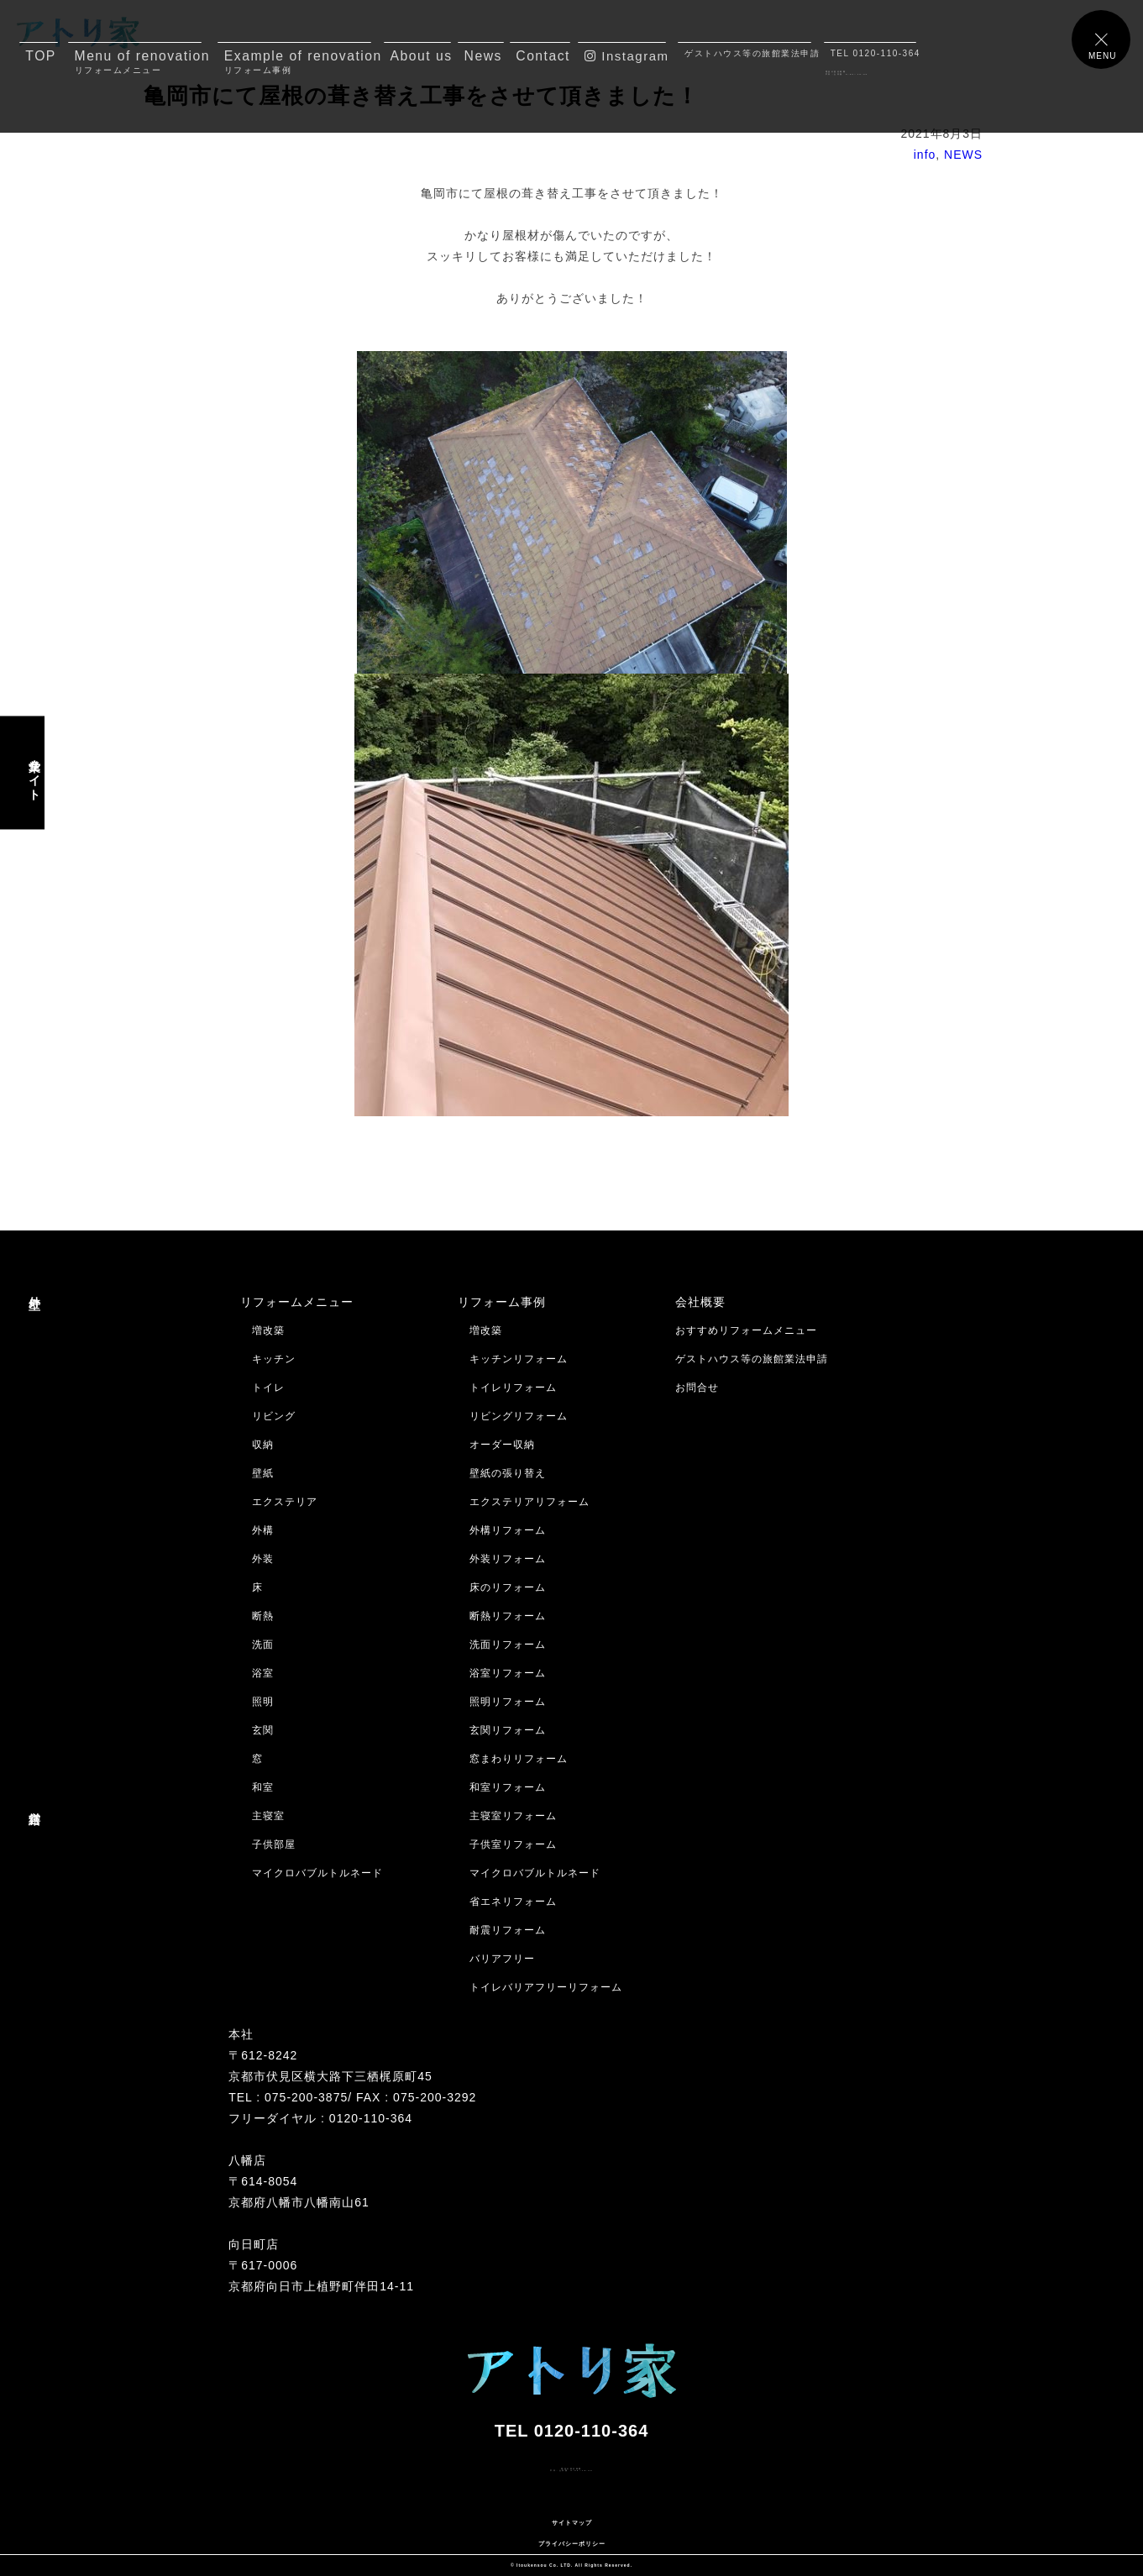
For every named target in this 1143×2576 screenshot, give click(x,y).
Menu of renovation (138, 62)
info (925, 154)
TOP (40, 56)
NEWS (963, 154)
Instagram (625, 56)
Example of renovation (297, 62)
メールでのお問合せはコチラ (82, 2501)
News (483, 56)
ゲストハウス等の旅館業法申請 (747, 53)
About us (421, 56)
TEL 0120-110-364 (874, 53)
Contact (542, 56)
